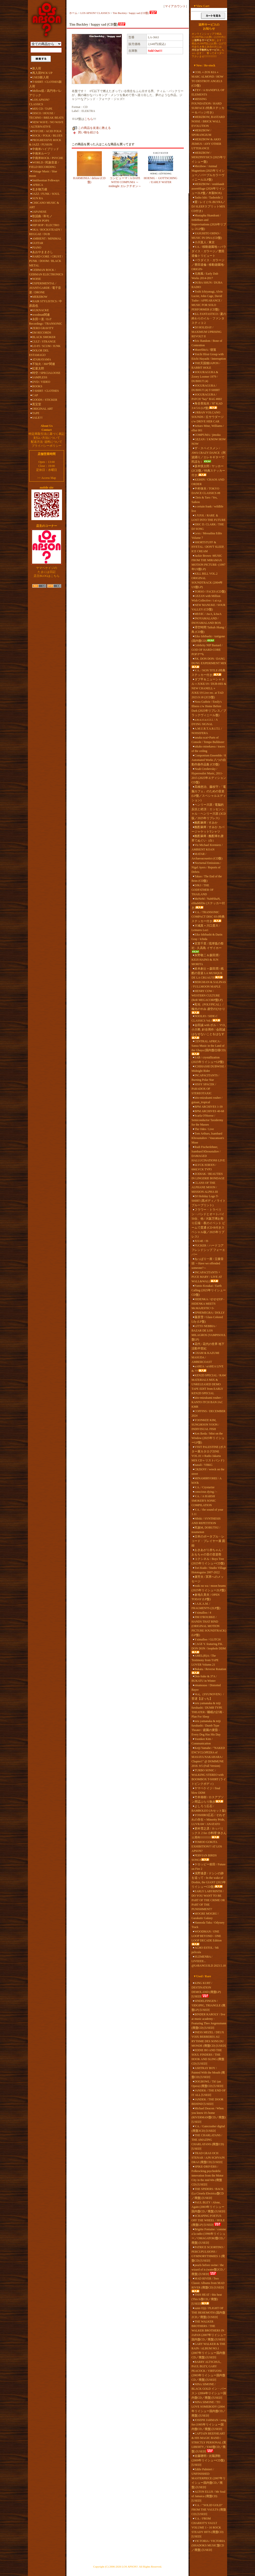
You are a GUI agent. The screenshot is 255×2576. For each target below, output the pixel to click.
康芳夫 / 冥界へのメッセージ (207, 1579)
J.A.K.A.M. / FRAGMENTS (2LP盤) (205, 1606)
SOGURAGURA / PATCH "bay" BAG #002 (206, 397)
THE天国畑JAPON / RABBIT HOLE (205, 365)
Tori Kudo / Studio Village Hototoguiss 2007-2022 (208, 1570)
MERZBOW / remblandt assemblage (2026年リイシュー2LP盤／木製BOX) (208, 188)
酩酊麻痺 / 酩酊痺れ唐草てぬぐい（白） (207, 838)
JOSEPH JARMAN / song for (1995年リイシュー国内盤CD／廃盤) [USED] (208, 2424)
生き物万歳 (39, 189)
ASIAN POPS (40, 220)
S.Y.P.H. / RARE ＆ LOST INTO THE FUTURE (208, 518)
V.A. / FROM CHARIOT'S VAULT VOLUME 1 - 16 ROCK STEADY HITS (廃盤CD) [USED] (207, 2527)
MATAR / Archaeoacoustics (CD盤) (206, 856)
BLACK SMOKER (44, 337)
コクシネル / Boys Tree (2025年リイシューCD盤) (208, 1561)
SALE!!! (37, 417)
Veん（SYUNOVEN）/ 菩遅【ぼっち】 (207, 1696)
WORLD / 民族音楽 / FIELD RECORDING (44, 165)
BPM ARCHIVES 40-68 (209, 1111)
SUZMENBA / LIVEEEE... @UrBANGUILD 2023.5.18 (208, 1961)
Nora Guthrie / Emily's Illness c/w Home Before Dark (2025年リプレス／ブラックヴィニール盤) (208, 708)
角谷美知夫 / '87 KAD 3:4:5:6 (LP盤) (207, 406)
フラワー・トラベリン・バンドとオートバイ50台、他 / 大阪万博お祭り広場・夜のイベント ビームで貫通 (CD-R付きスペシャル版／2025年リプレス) (208, 1223)
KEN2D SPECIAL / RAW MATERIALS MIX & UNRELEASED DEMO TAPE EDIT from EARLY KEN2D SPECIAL (208, 1384)
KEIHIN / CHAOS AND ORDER (207, 482)
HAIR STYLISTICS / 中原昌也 (45, 303)
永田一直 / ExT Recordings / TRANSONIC (45, 321)
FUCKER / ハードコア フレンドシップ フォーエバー (208, 1250)
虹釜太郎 (38, 368)
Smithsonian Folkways (46, 180)
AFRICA (37, 185)
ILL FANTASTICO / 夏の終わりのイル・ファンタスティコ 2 (208, 318)
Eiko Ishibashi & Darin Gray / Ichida (206, 937)
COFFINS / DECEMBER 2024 (208, 1413)
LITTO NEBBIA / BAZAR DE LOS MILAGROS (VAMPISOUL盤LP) (208, 1332)
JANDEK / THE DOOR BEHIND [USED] (207, 2102)
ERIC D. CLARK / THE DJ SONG (207, 527)
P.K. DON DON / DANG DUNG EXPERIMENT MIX (208, 662)
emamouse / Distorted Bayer (206, 1687)
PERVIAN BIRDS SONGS (204, 1858)
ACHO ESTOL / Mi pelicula (205, 1950)
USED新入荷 (40, 77)
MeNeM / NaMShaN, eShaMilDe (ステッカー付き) (208, 903)
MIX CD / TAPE (42, 108)
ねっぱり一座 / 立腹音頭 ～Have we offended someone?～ (207, 1263)
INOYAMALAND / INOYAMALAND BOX (206, 621)
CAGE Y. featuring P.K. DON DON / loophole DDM (208, 1647)
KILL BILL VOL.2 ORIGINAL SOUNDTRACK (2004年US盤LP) (207, 580)
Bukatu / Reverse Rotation (208, 1670)
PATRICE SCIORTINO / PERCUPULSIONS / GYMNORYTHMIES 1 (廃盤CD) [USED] (208, 2253)
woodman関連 (41, 314)
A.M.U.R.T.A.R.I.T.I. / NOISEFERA (206, 731)
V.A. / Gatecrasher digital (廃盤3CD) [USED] (208, 2128)
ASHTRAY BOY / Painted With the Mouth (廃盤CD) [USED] (208, 2072)
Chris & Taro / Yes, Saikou (204, 500)
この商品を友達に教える (94, 128)
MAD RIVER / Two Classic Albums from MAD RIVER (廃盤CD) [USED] (207, 2284)
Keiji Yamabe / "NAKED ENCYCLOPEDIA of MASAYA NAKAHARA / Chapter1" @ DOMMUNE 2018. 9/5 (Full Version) (208, 1757)
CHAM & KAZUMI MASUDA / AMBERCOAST (205, 1357)
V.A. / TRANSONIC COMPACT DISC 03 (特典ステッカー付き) (208, 916)
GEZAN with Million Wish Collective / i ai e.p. (206, 598)
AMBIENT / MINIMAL (47, 238)
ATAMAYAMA (41, 359)
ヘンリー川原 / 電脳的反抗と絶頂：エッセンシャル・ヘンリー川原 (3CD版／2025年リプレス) (208, 811)
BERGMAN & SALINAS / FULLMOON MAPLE (208, 984)
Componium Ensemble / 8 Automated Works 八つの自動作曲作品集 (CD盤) (208, 760)
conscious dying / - (205, 1491)
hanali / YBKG (203, 1465)
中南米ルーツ (41, 153)
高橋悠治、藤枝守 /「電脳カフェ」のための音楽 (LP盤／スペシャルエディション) (208, 793)
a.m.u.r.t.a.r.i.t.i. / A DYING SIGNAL (204, 722)
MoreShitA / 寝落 (205, 349)
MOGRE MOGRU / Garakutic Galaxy (205, 1916)
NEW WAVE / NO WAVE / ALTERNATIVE (46, 124)
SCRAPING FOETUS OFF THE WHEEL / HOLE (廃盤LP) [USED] (208, 2220)
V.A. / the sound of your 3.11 (207, 1512)
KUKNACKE (40, 310)
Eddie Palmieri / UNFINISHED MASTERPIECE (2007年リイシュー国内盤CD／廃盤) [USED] (208, 2478)
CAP (35, 395)
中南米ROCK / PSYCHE (47, 158)
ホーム (73, 12)
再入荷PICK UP (42, 73)
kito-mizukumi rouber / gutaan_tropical (206, 1100)
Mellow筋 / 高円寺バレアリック (45, 93)
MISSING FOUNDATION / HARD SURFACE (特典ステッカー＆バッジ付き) (207, 105)
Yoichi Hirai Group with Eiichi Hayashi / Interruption (208, 356)
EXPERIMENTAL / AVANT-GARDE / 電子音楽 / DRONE (45, 288)
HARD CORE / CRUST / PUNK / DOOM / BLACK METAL (46, 261)
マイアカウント (175, 6)
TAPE (35, 413)
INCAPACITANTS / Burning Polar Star (205, 1078)
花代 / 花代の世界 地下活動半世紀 (207, 1346)
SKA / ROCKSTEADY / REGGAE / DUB (45, 232)
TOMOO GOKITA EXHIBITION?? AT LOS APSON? (206, 1846)
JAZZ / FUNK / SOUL (46, 194)
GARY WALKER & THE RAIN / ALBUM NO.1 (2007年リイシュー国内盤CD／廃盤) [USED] (208, 2350)
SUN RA (37, 198)
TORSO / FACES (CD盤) (210, 591)
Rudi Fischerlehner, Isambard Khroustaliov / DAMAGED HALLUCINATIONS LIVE (208, 1153)
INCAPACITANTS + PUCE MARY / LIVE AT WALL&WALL (206, 1277)
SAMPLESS (39, 377)
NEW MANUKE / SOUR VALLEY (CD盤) (208, 607)
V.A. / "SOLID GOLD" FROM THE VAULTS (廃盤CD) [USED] (208, 2509)
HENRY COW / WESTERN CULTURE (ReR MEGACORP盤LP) (207, 995)
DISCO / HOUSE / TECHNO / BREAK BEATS (46, 115)
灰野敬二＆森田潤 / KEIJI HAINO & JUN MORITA (205, 959)
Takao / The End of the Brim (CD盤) (206, 879)
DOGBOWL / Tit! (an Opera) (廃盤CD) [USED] (207, 2084)
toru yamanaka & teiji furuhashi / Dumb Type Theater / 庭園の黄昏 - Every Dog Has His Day (206, 1727)
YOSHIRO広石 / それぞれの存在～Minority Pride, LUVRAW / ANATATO (208, 1819)
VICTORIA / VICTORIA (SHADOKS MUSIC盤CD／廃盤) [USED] (208, 2545)
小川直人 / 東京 (204, 242)
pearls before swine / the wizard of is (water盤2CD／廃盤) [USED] (208, 2269)
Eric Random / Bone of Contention (206, 343)
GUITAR (37, 243)
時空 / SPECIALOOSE (46, 373)
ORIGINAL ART (42, 408)
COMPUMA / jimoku (207, 435)
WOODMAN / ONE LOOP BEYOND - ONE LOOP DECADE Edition (206, 1937)
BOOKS (37, 386)
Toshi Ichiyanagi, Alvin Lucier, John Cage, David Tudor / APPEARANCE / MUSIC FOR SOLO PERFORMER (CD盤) (207, 300)
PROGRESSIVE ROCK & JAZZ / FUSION (45, 142)
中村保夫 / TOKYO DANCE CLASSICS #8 (205, 491)
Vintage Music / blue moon (43, 174)
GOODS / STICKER (44, 399)
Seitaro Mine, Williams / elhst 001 (207, 428)
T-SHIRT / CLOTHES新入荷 (45, 84)
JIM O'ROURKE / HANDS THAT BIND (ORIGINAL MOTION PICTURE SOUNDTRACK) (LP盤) (208, 1626)
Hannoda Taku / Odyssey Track (208, 1925)
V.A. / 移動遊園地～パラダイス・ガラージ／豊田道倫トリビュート (208, 251)
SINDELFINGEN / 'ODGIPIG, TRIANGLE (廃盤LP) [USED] (208, 2005)
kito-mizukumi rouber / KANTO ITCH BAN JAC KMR (207, 1402)
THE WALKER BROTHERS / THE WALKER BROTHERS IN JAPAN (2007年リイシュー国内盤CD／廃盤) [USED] (208, 2330)
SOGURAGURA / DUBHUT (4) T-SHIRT (205, 388)
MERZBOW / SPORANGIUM (201, 133)
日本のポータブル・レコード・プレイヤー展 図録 (208, 1541)
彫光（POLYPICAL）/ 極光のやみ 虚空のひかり (208, 1008)
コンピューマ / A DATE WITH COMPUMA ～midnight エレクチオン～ (125, 182)
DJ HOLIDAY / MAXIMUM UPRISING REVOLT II (206, 332)
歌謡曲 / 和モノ (42, 216)
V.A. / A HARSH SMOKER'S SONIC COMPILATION (203, 1500)
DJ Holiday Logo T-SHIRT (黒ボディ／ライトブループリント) (208, 1200)
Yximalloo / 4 (202, 1612)
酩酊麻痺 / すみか (206, 822)
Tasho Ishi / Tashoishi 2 (208, 197)
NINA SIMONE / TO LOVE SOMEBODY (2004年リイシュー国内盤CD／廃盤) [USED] (208, 2408)
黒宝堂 (36, 404)
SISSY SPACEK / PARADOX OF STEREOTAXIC (203, 1089)
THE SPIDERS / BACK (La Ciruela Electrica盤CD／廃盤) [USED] (207, 2193)
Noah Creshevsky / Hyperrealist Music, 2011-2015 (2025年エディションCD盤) (208, 775)
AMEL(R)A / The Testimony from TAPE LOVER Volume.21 (205, 1660)
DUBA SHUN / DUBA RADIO (206, 285)
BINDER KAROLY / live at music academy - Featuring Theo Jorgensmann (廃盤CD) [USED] (208, 2021)
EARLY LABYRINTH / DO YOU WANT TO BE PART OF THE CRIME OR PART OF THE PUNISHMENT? (208, 1900)
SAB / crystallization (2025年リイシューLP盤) (207, 1060)
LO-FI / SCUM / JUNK (46, 346)
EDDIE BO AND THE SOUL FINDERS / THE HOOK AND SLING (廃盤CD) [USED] (207, 2056)
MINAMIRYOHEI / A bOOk (206, 1481)
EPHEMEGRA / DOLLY (209, 1312)
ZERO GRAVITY (43, 328)
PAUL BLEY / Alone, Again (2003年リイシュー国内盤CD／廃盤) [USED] (208, 2207)
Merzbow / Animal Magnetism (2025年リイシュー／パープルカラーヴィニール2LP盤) (208, 172)
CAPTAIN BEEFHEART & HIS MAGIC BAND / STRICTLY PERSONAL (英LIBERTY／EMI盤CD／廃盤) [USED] (208, 2442)
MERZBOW (39, 296)
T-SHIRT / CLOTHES (45, 391)
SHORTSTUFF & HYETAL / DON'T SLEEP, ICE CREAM (207, 547)
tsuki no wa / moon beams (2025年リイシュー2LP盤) (208, 1588)
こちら (88, 119)
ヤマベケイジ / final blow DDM (205, 1790)
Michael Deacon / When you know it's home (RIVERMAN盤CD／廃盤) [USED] (208, 2115)
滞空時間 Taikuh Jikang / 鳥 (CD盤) (208, 630)
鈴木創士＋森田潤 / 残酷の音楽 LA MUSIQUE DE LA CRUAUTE (207, 973)
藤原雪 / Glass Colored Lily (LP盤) (207, 1319)
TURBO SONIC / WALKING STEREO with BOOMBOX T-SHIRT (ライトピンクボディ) (208, 1777)
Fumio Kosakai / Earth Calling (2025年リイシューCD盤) (208, 1290)
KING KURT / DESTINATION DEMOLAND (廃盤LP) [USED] (206, 1989)
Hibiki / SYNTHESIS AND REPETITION (206, 1521)
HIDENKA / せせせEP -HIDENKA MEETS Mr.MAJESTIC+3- (207, 1303)
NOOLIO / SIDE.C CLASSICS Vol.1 (205, 1018)
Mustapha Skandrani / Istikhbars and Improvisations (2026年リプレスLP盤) (208, 222)
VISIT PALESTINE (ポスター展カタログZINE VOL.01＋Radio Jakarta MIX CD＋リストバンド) (208, 1453)
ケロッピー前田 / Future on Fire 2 (208, 1867)
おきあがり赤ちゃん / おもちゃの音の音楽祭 (207, 1552)
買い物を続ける (88, 132)
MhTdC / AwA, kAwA (207, 614)
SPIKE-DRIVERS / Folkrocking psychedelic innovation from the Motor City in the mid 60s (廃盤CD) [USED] (207, 2175)
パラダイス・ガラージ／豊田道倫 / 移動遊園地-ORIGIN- (208, 264)
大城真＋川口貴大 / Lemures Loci (205, 928)
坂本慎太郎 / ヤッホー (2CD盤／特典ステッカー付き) (208, 470)
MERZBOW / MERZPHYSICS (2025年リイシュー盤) (208, 157)
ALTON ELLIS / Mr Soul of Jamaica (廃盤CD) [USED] (208, 2496)
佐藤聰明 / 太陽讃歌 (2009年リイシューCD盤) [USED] (208, 2460)
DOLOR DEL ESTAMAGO (39, 353)
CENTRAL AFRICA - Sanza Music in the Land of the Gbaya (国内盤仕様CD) (208, 1047)
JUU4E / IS (201, 1241)
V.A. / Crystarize (204, 1487)
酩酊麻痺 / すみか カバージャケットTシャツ (207, 829)
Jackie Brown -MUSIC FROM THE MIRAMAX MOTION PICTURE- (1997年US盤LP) (208, 562)
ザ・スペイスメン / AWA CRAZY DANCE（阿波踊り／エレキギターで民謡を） (208, 454)
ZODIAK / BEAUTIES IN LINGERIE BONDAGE (208, 1176)
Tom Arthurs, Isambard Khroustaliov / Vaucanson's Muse (207, 1138)
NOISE (36, 279)
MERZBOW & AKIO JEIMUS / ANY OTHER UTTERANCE (206, 144)
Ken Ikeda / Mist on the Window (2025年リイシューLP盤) (207, 1438)
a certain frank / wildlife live (207, 509)
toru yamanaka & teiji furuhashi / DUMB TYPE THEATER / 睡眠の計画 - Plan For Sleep (207, 1709)
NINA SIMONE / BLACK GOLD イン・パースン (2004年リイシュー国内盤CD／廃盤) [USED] (208, 2390)
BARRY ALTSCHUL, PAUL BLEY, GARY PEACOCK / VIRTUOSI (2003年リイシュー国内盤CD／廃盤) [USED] (208, 2370)
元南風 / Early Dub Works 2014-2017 (204, 276)
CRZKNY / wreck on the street (207, 1472)
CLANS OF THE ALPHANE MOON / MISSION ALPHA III (204, 1187)
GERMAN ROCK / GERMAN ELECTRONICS (46, 272)
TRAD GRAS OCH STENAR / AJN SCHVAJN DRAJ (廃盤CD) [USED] (208, 2157)
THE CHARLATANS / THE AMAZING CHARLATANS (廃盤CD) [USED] (207, 2141)
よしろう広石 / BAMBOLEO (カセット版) (208, 1808)
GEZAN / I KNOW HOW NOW (208, 442)
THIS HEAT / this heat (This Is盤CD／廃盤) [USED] (206, 2299)
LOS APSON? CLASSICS (39, 102)
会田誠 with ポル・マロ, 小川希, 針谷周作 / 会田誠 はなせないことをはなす (208, 1031)
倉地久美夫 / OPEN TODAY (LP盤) (205, 1597)
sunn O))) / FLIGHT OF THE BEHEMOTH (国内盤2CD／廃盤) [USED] (208, 2312)
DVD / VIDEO (41, 382)
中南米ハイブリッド (45, 149)
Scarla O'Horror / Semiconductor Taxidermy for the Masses (207, 1120)
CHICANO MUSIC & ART (44, 205)
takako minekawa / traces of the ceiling (208, 749)
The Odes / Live (204, 1129)
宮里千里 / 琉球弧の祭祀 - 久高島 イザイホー (207, 947)
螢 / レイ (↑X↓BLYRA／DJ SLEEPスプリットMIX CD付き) (208, 206)
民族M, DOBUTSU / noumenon (205, 1530)
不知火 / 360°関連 (43, 364)
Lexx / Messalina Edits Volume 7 (206, 536)
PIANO (36, 247)
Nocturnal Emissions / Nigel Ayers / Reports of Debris (206, 867)
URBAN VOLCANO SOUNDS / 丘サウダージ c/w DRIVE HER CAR (207, 417)
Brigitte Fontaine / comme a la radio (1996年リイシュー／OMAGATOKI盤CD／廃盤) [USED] (208, 2236)
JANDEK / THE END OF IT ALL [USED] (208, 2093)
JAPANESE (39, 211)
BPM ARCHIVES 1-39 (208, 1106)
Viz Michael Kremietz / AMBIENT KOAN (207, 847)
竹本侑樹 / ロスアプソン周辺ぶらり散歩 (207, 1799)
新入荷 (36, 68)
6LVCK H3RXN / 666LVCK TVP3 (203, 1167)
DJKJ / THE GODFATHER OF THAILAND (202, 890)
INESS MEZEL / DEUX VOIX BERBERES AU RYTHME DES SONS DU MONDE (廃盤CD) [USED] (208, 2039)
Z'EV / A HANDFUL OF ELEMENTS (207, 92)
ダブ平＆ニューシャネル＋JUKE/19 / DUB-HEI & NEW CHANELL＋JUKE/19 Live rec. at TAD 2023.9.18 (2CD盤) (208, 688)
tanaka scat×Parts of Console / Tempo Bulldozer (207, 740)
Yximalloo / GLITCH (207, 1639)
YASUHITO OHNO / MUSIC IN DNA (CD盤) (206, 236)
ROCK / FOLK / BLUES (47, 135)
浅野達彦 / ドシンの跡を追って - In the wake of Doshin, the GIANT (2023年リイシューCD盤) (208, 1880)
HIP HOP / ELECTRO (45, 225)
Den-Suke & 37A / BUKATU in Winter (204, 1679)
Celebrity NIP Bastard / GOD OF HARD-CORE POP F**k (207, 650)
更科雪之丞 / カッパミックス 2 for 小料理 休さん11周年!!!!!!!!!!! (208, 1833)
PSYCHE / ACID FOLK (47, 131)
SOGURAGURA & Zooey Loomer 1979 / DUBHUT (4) (204, 376)
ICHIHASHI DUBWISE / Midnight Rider (208, 1069)
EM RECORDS (41, 332)
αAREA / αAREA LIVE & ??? (207, 1369)
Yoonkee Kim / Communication (202, 1741)
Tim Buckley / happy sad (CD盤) (135, 12)
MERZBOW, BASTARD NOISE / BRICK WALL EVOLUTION (208, 121)
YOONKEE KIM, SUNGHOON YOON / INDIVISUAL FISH (205, 1424)
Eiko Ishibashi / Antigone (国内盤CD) (208, 639)
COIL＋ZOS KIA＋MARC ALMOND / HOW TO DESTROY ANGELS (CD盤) (207, 78)
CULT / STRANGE (44, 341)
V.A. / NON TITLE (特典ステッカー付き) (208, 673)
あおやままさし (42, 252)
